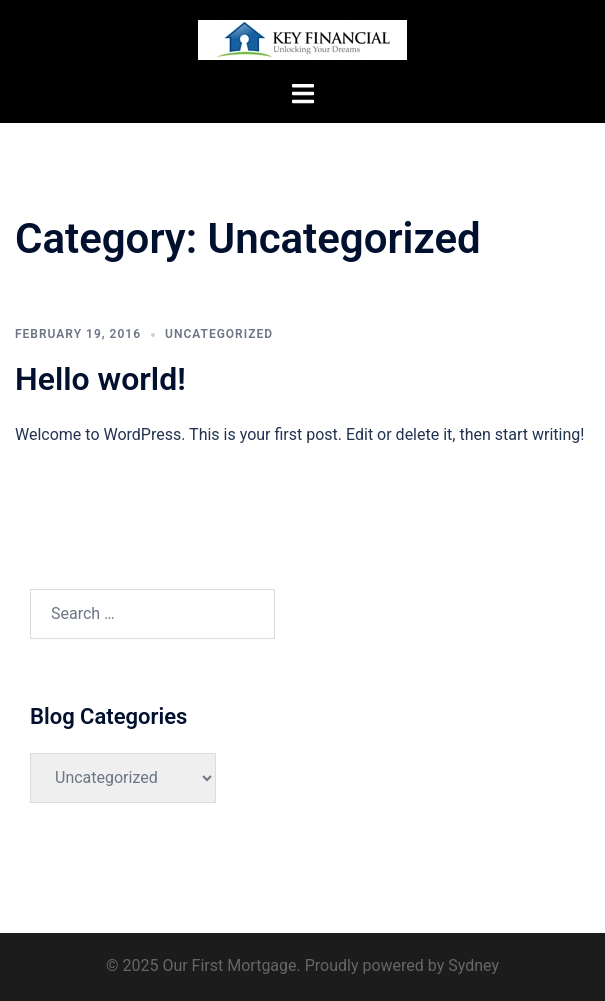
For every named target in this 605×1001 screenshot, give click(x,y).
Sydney (473, 965)
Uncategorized (219, 334)
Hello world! (100, 379)
